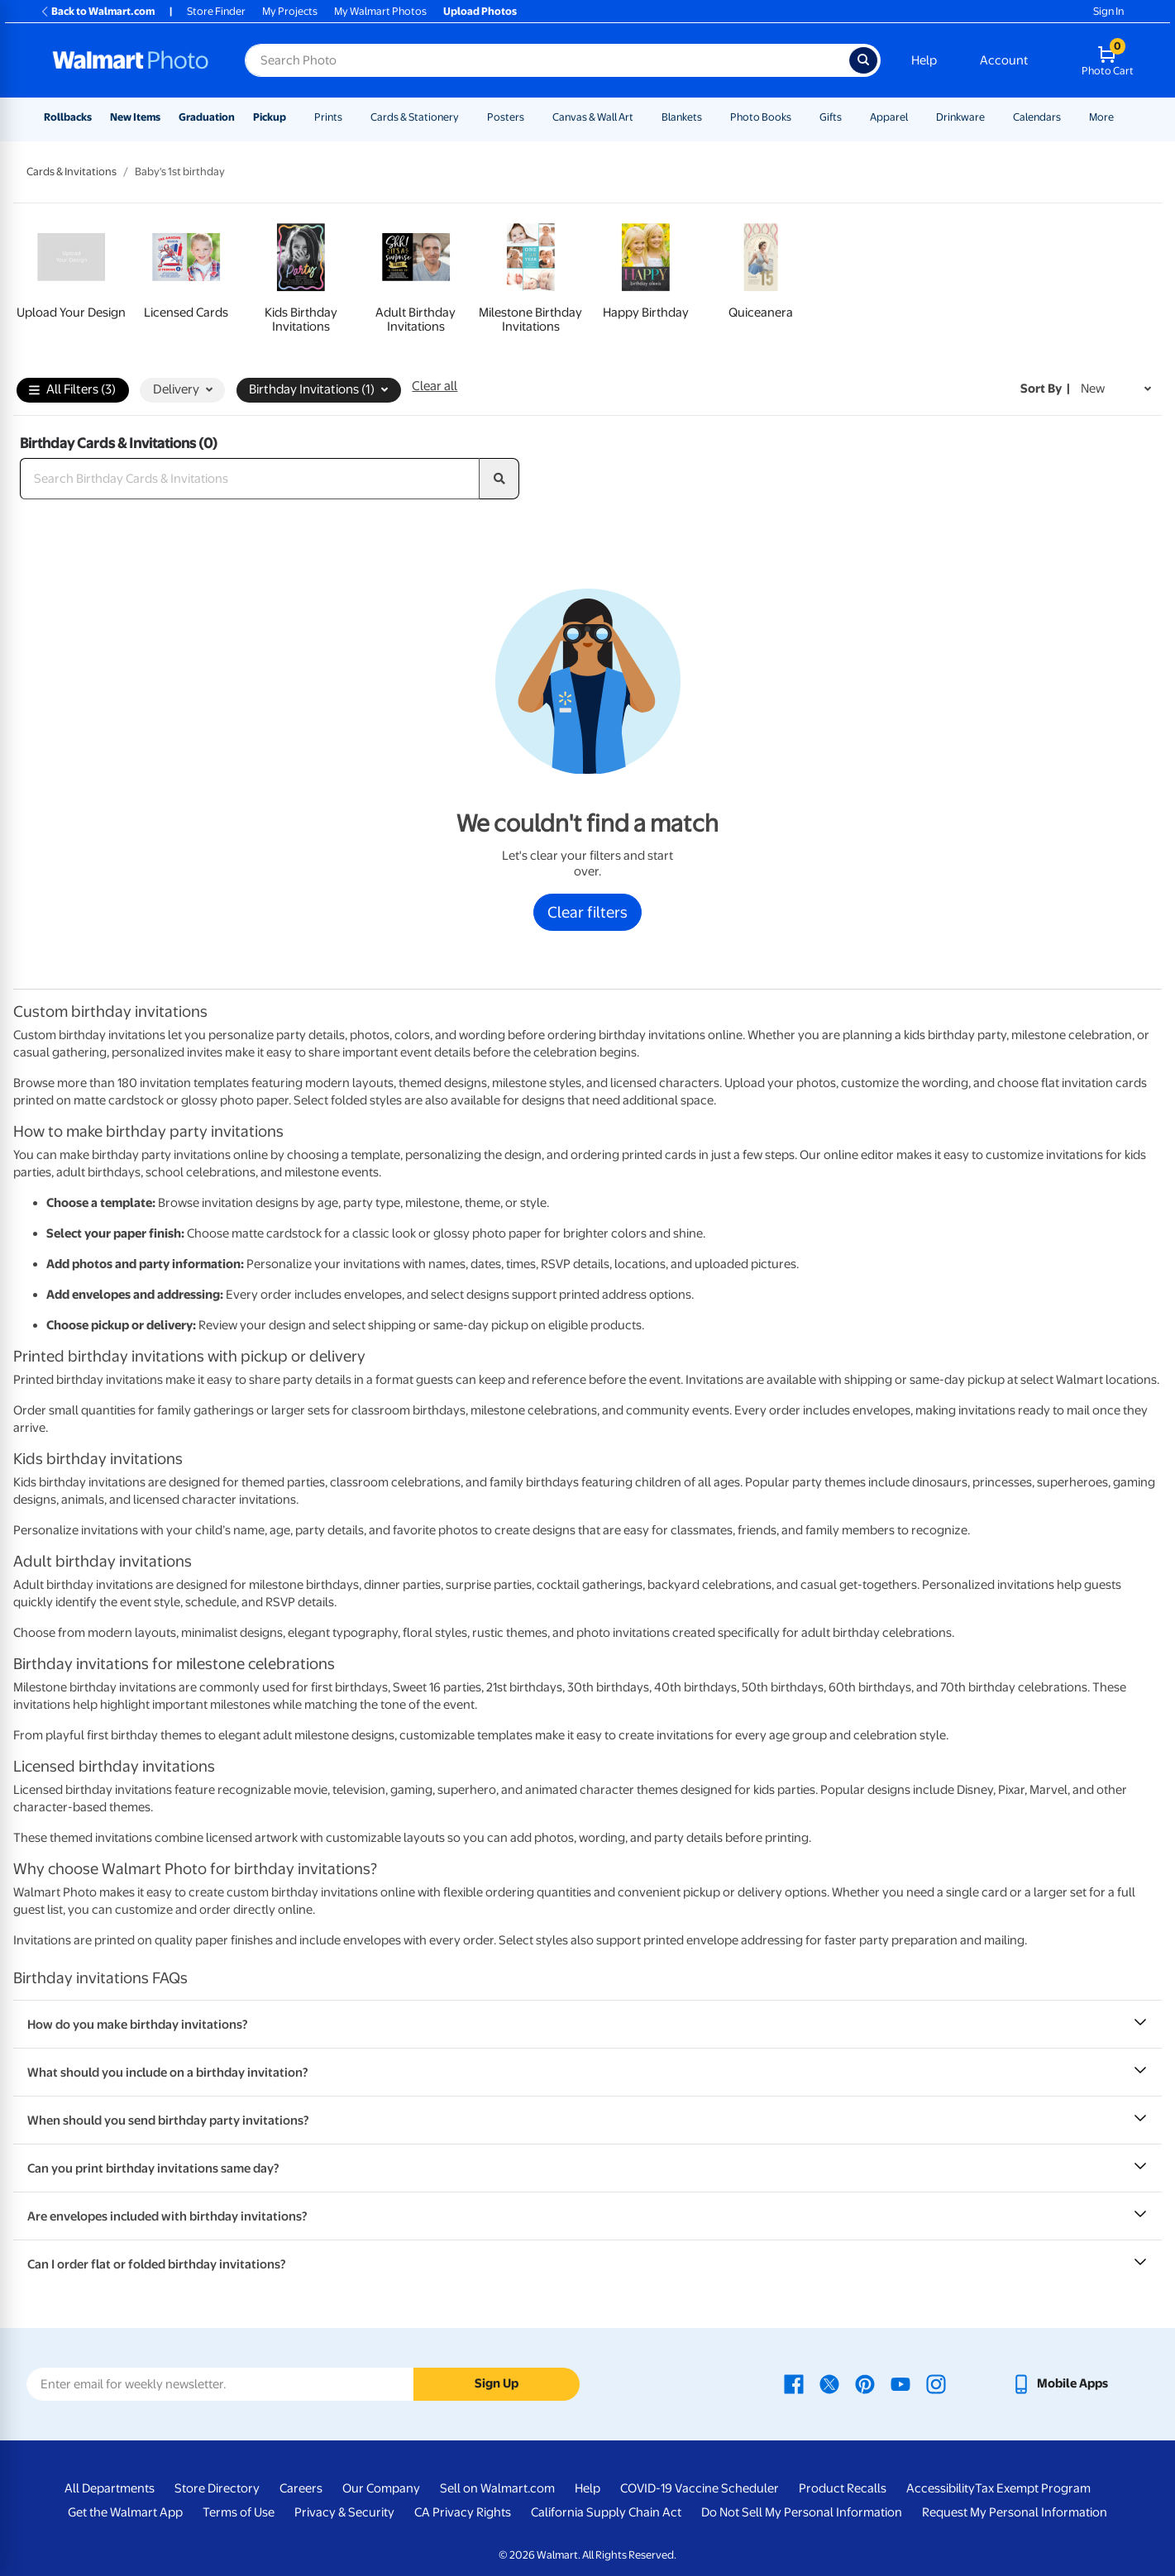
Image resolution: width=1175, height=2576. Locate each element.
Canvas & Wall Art (592, 117)
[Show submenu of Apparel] (915, 117)
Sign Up (496, 2383)
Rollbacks (68, 117)
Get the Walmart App (125, 2512)
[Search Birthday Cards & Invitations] (250, 478)
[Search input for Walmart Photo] (547, 60)
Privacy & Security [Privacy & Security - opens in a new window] (344, 2512)
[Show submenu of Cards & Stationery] (466, 117)
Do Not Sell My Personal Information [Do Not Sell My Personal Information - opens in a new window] (801, 2512)
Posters (505, 117)
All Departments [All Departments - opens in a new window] (109, 2488)
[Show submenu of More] (1121, 117)
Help (924, 60)
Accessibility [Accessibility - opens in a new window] (940, 2488)
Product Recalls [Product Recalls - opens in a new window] (842, 2488)
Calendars (1037, 117)
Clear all (434, 386)
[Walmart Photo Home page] (130, 60)
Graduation (207, 117)
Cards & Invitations (71, 171)
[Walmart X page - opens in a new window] (829, 2383)
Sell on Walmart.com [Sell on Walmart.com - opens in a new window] (497, 2488)
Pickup (269, 117)
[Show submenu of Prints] (350, 117)
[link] (70, 275)
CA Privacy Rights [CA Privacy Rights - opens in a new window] (462, 2512)
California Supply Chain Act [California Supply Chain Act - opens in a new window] (606, 2512)
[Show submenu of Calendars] (1068, 117)
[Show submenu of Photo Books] (799, 117)
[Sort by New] (1116, 388)
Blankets (682, 117)
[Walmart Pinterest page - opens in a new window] (865, 2383)
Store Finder (216, 11)
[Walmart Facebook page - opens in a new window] (794, 2383)
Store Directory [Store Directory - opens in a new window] (217, 2488)
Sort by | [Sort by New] (1045, 388)
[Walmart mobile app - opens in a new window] (1059, 2383)
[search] (499, 478)
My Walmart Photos (380, 11)
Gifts (830, 117)
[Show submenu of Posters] (532, 117)
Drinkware (960, 117)
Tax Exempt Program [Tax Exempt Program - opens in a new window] (1033, 2488)
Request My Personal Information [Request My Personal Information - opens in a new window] (1014, 2512)
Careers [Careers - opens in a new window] (300, 2488)
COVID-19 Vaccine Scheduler (699, 2488)
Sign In (1108, 11)
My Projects (290, 11)
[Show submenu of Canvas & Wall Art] (641, 117)
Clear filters (587, 912)
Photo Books (760, 117)
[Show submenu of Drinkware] (992, 117)
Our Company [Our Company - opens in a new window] (381, 2488)
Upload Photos (480, 11)
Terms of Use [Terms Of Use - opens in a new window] (239, 2512)
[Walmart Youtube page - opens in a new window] (900, 2383)
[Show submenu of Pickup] (294, 117)
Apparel (889, 117)
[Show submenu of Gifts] (849, 117)
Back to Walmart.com (97, 11)
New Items (135, 117)
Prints (328, 117)
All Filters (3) (72, 390)
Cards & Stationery (414, 117)
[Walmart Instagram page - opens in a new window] (936, 2383)
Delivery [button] (183, 389)
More (1101, 117)
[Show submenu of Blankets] (709, 117)
